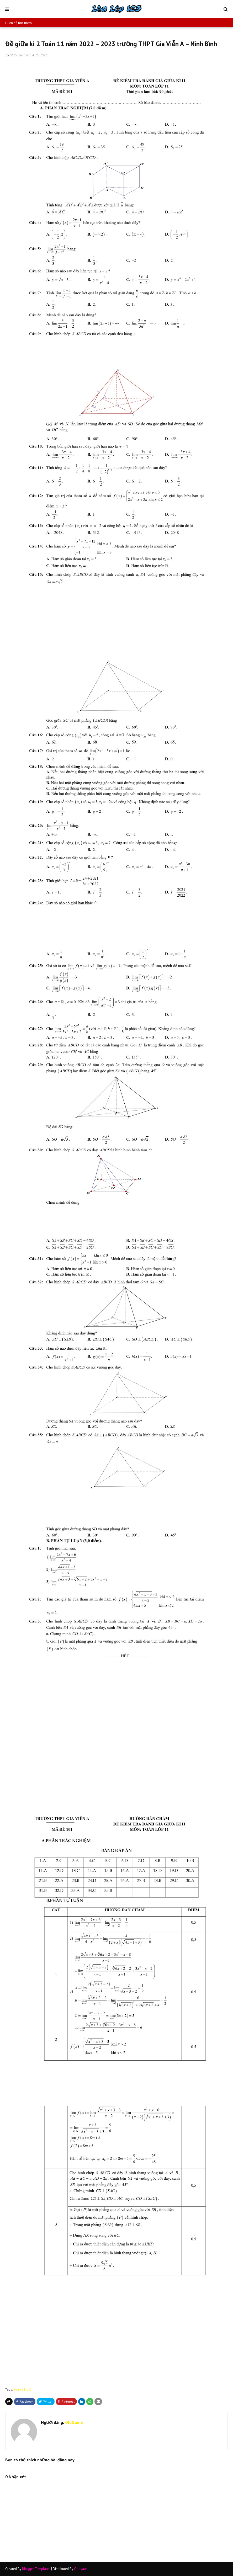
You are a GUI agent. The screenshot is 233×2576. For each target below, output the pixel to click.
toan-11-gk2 (23, 2389)
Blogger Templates (36, 2569)
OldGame (16, 55)
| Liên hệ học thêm (18, 23)
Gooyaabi (81, 2569)
